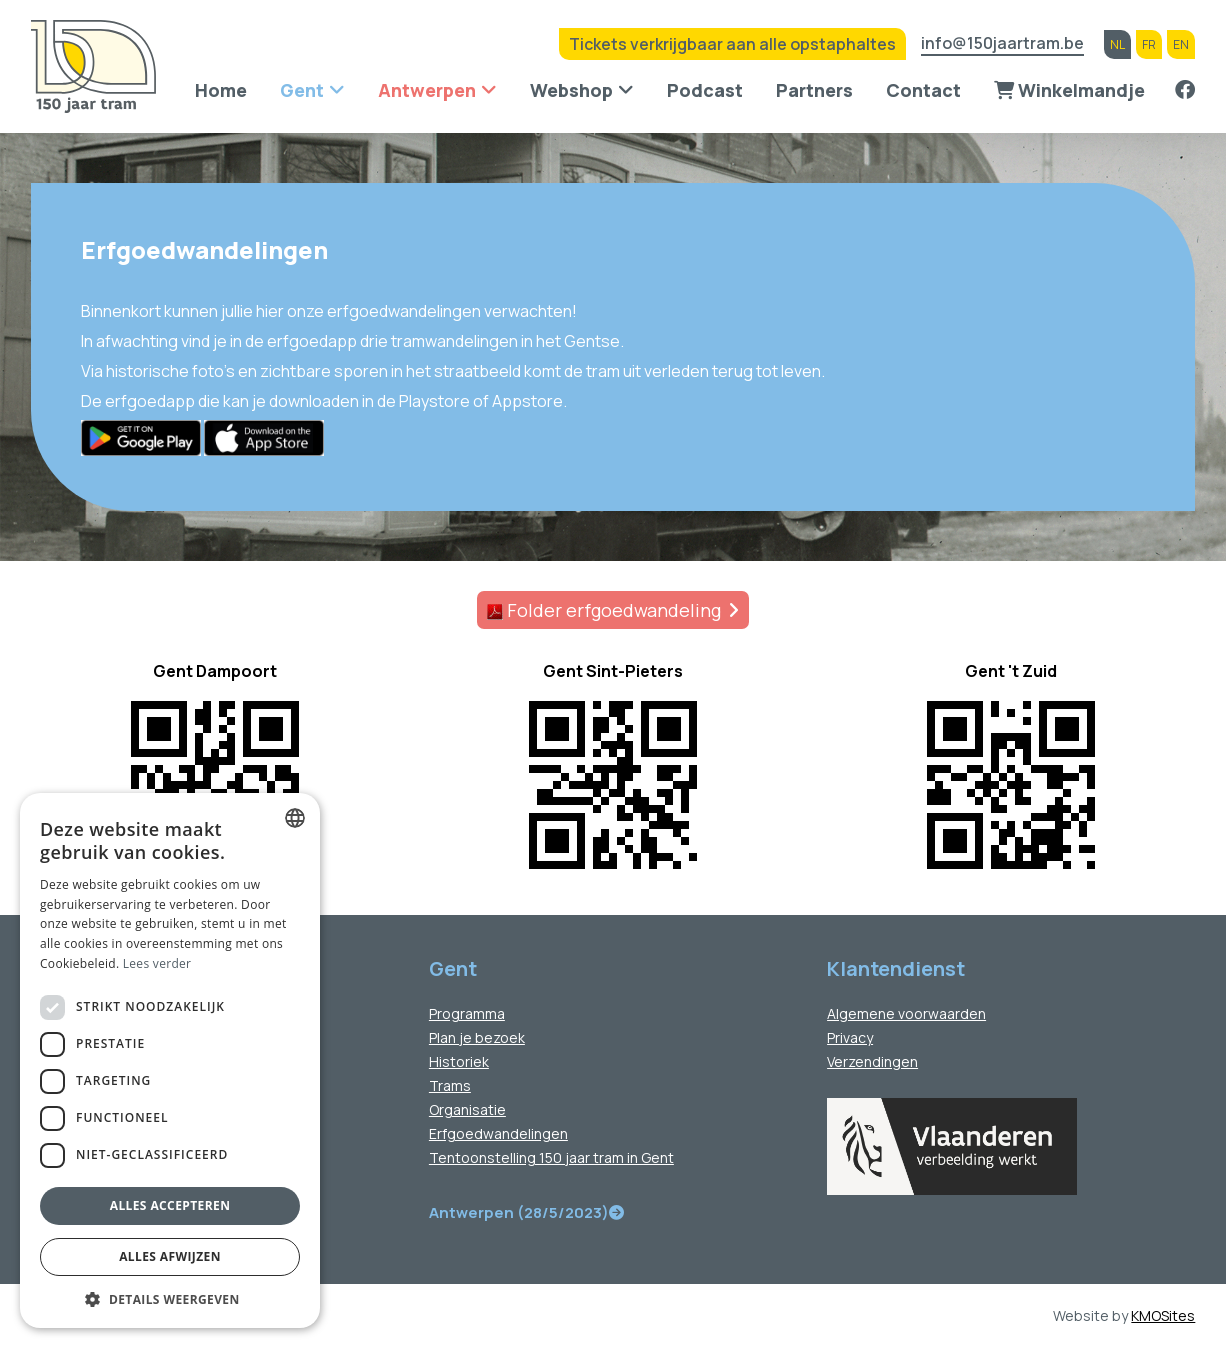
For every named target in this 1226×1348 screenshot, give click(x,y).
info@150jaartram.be (1002, 44)
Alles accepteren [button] (170, 1205)
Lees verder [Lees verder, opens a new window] (157, 963)
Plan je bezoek (477, 1037)
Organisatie (467, 1109)
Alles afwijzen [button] (170, 1256)
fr (1149, 44)
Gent (302, 90)
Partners (814, 90)
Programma (467, 1013)
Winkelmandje (1069, 90)
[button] (170, 1298)
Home (221, 90)
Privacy (850, 1037)
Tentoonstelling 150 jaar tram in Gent (551, 1157)
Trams (450, 1085)
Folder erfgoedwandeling (604, 610)
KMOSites (1163, 1315)
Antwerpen (427, 90)
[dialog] (170, 1060)
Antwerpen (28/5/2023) (526, 1212)
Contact (923, 90)
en (1181, 44)
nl (1117, 44)
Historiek (459, 1061)
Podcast (705, 90)
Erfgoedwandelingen (498, 1133)
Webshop (571, 90)
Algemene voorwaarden (906, 1013)
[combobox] (295, 818)
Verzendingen (872, 1061)
